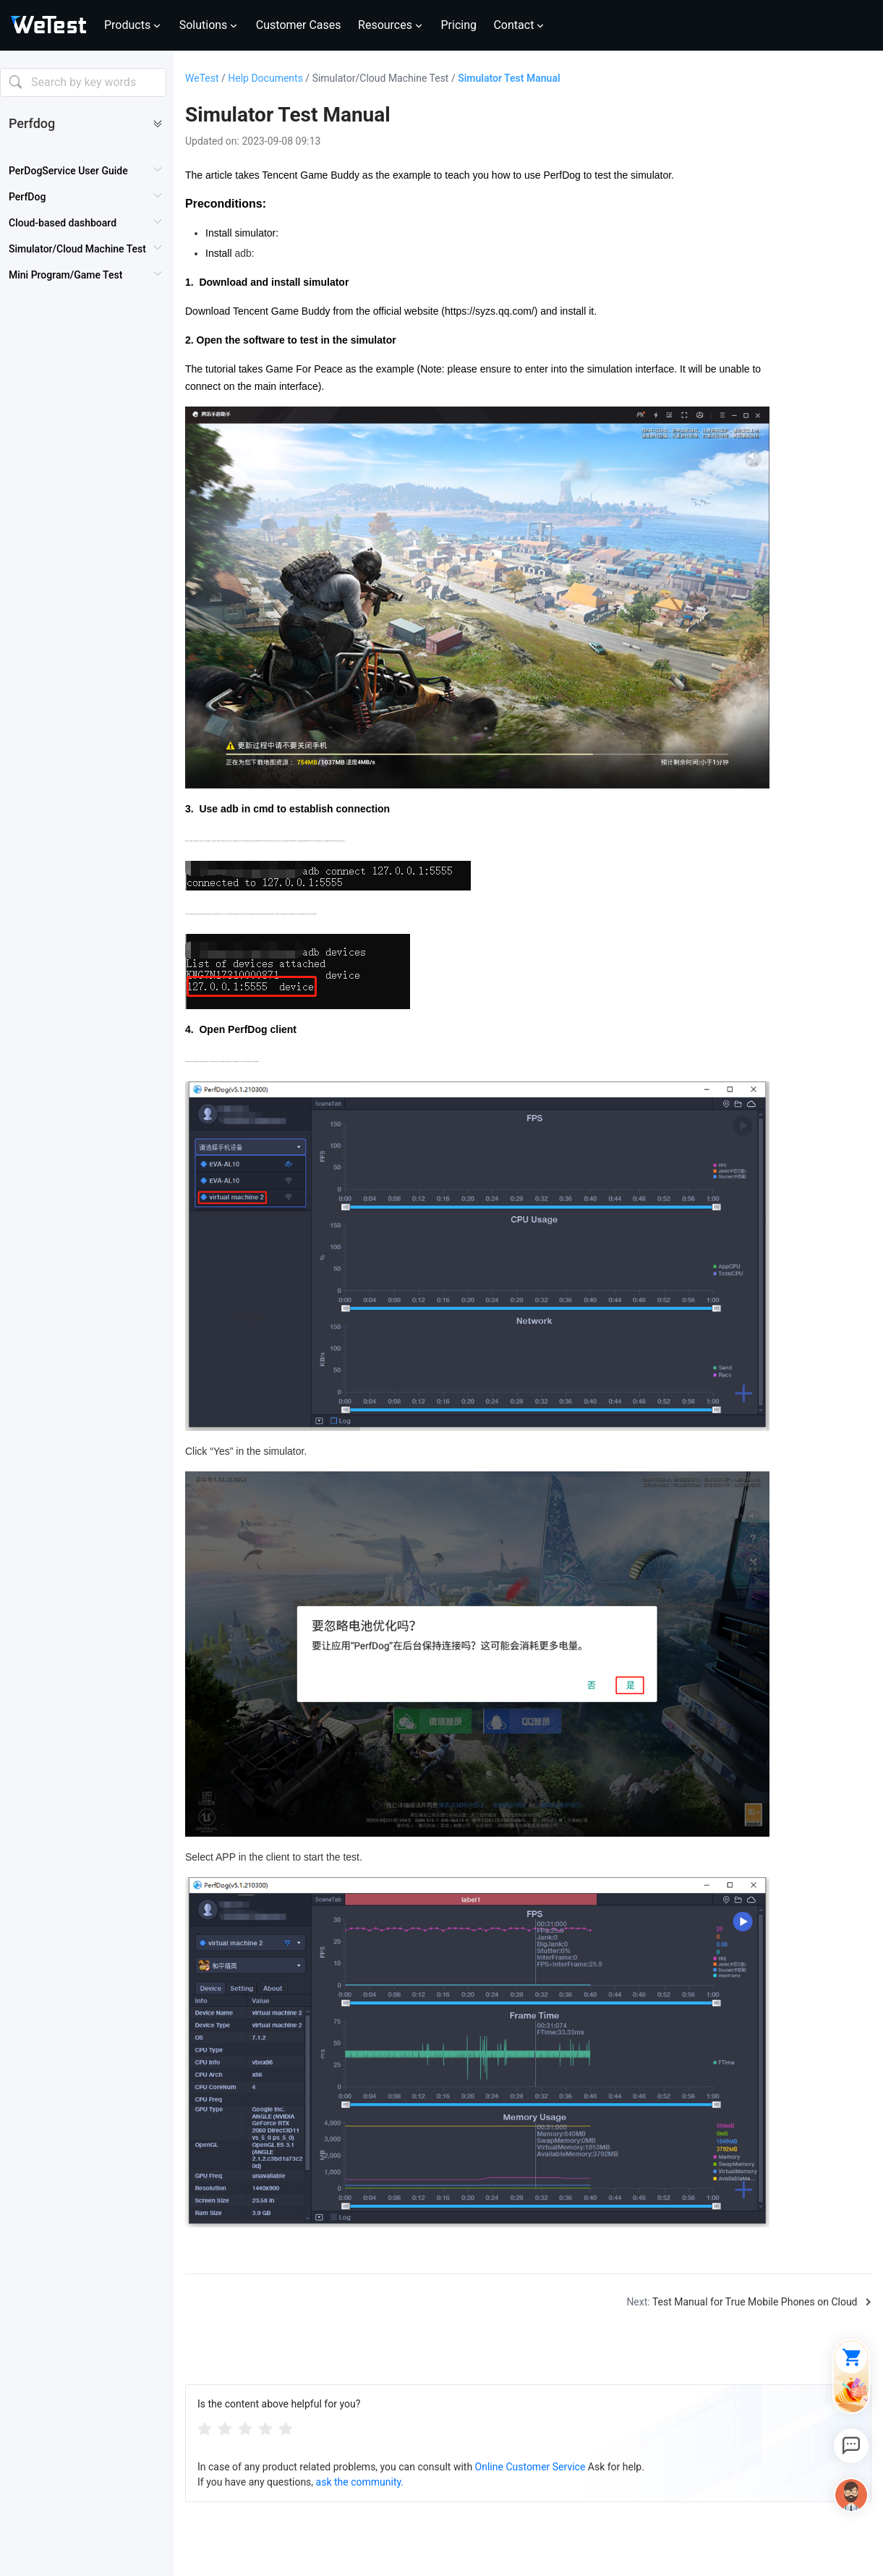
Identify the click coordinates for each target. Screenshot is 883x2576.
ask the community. (360, 2482)
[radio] (204, 2428)
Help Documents (270, 78)
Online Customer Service (530, 2467)
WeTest (206, 78)
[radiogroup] (245, 2428)
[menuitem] (86, 171)
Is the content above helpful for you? (278, 2404)
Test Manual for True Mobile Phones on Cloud (755, 2302)
